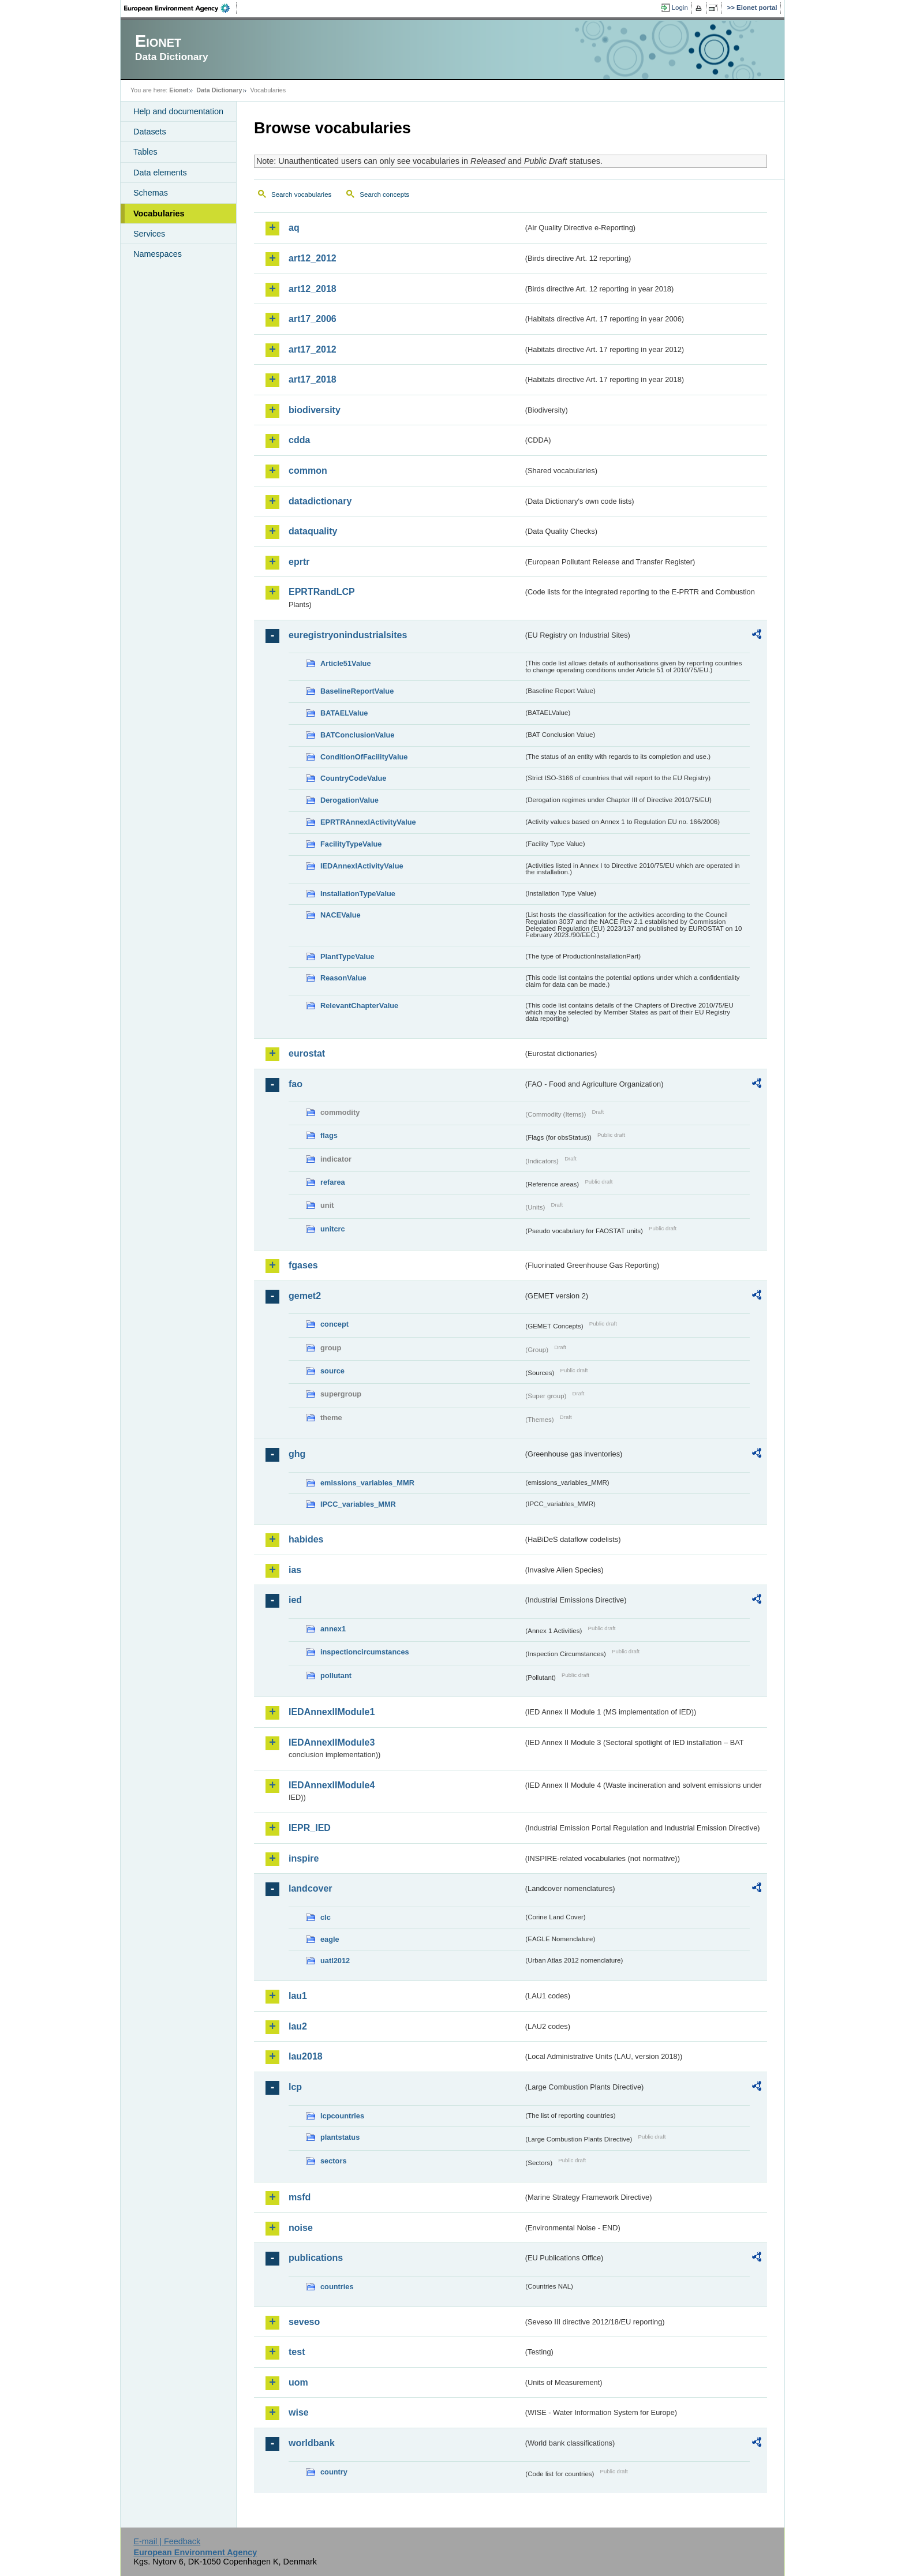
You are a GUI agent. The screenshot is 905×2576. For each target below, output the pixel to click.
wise (299, 2412)
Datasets (149, 131)
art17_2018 (312, 379)
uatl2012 (335, 1960)
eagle (329, 1939)
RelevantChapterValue (359, 1005)
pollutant (335, 1675)
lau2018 (306, 2056)
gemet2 (305, 1296)
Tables (145, 151)
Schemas (150, 192)
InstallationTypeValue (357, 893)
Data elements (160, 172)
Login (680, 7)
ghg (297, 1454)
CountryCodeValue (353, 778)
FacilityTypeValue (351, 844)
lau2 (298, 2026)
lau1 (298, 1996)
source (332, 1370)
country (333, 2472)
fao (295, 1084)
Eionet (178, 90)
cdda (299, 440)
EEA (180, 8)
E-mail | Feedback (166, 2541)
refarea (332, 1182)
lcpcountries (342, 2115)
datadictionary (320, 501)
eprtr (299, 562)
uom (298, 2382)
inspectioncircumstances (364, 1652)
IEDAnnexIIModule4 (332, 1785)
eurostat (307, 1053)
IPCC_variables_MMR (358, 1504)
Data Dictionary (219, 90)
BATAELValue (344, 713)
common (308, 470)
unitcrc (332, 1229)
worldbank (312, 2443)
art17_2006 (312, 319)
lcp (295, 2087)
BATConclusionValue (357, 735)
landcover (310, 1888)
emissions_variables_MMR (367, 1482)
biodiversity (315, 410)
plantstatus (340, 2137)
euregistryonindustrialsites (348, 635)
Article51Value (345, 663)
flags (329, 1135)
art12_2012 (312, 258)
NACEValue (340, 915)
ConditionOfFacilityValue (363, 756)
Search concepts (384, 194)
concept (334, 1324)
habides (306, 1539)
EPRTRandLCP (322, 592)
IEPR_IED (310, 1828)
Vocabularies (159, 213)
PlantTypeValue (347, 956)
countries (337, 2286)
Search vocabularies (301, 194)
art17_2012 (312, 349)
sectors (333, 2160)
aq (294, 228)
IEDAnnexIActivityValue (361, 866)
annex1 (333, 1628)
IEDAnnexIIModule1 (332, 1712)
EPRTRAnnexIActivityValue (368, 822)
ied (295, 1600)
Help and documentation (178, 111)
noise (301, 2228)
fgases (303, 1265)
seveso (304, 2322)
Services (149, 233)
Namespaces (157, 254)
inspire (304, 1858)
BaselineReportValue (357, 691)
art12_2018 (312, 289)
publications (316, 2258)
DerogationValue (349, 800)
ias (295, 1570)
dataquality (313, 531)
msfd (300, 2197)
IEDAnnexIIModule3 (332, 1742)
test (297, 2352)
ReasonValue (343, 978)
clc (325, 1917)
